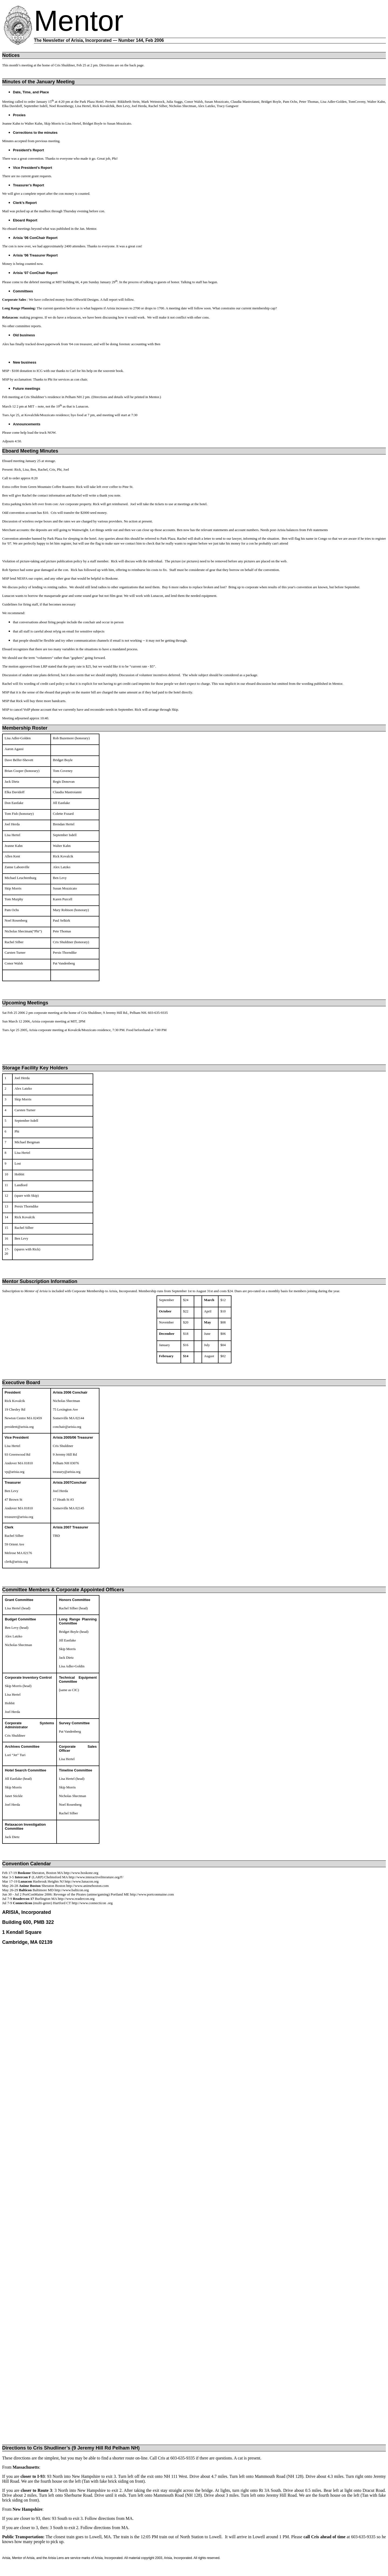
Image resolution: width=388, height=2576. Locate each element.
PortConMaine (33, 1894)
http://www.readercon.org (76, 1899)
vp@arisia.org (14, 1472)
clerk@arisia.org (16, 1561)
